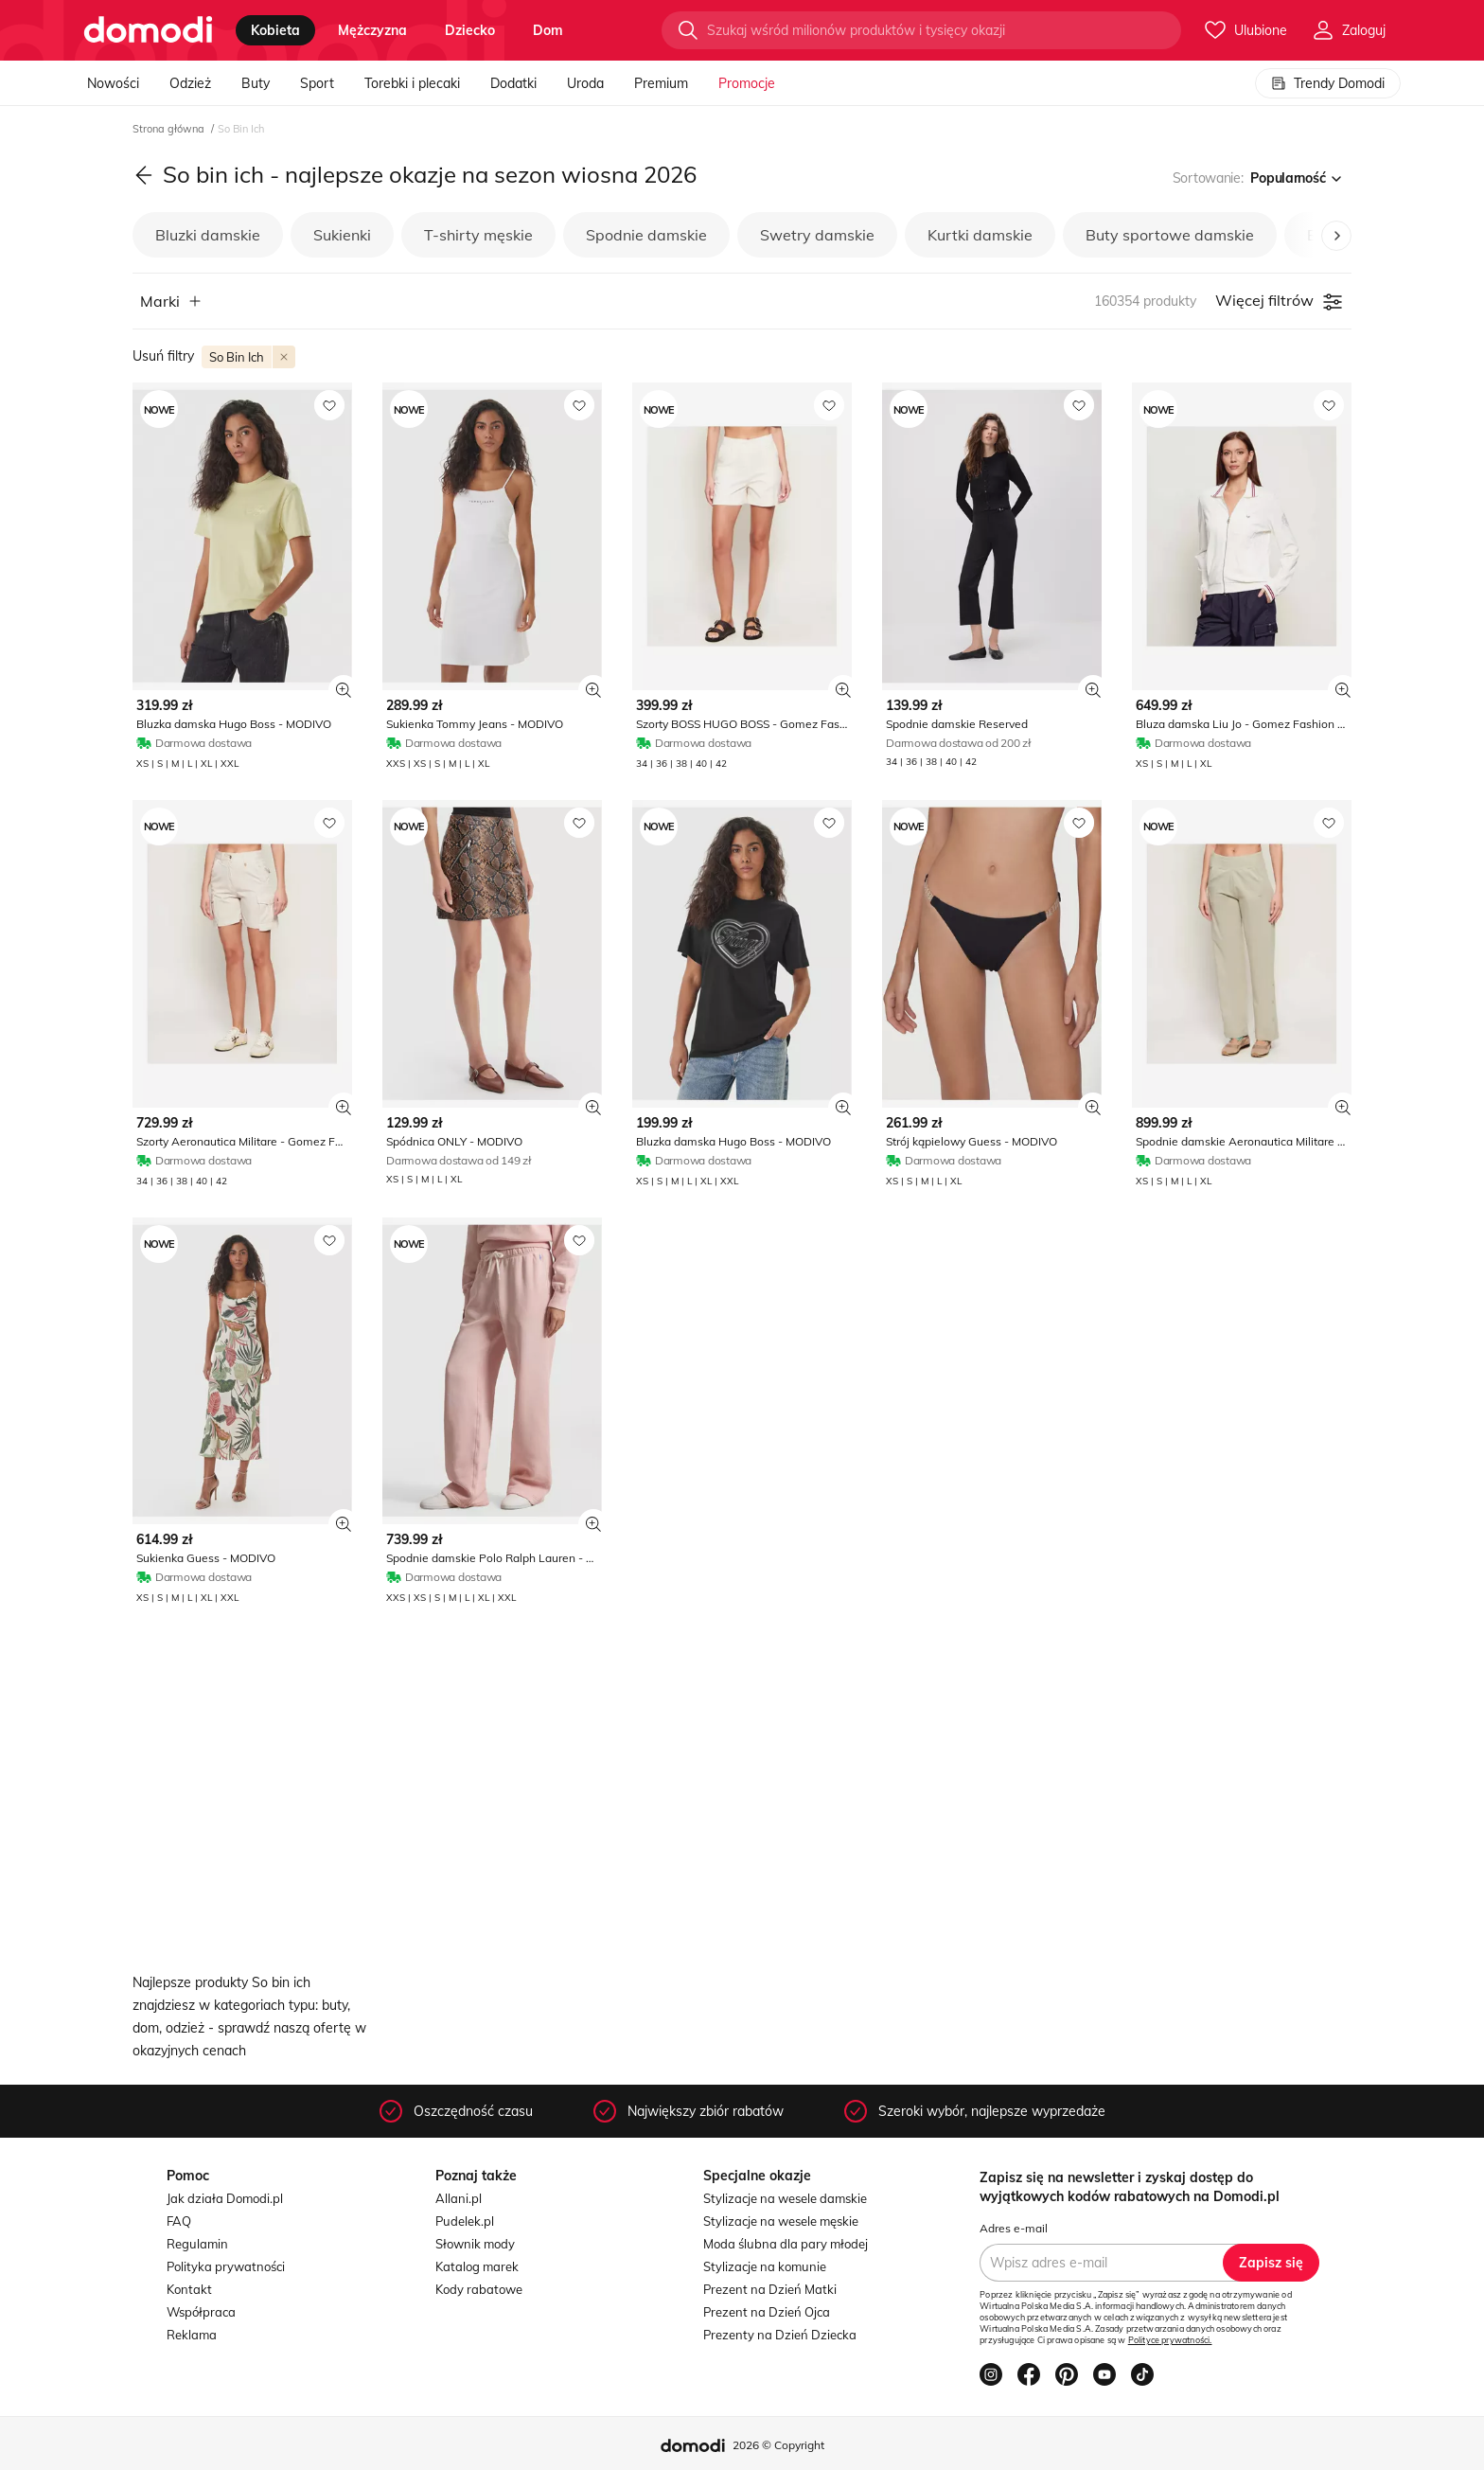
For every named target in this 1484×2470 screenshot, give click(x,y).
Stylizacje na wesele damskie (785, 2198)
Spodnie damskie (646, 234)
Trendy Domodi (1328, 83)
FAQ (179, 2221)
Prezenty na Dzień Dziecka (780, 2334)
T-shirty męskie (478, 234)
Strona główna (169, 128)
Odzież (190, 83)
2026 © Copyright (778, 2445)
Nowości (113, 83)
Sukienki (342, 234)
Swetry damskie (817, 234)
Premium (661, 83)
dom (548, 30)
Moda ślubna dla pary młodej (785, 2243)
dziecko (470, 30)
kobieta (275, 30)
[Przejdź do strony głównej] (148, 30)
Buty (255, 83)
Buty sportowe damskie (1170, 234)
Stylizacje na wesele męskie (780, 2221)
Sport (317, 83)
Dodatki (513, 83)
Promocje (746, 83)
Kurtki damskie (980, 234)
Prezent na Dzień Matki (770, 2289)
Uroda (585, 83)
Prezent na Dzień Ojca (766, 2311)
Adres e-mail (1014, 2228)
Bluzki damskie (207, 234)
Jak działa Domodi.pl (225, 2198)
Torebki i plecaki (412, 83)
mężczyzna (372, 30)
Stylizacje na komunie (764, 2266)
